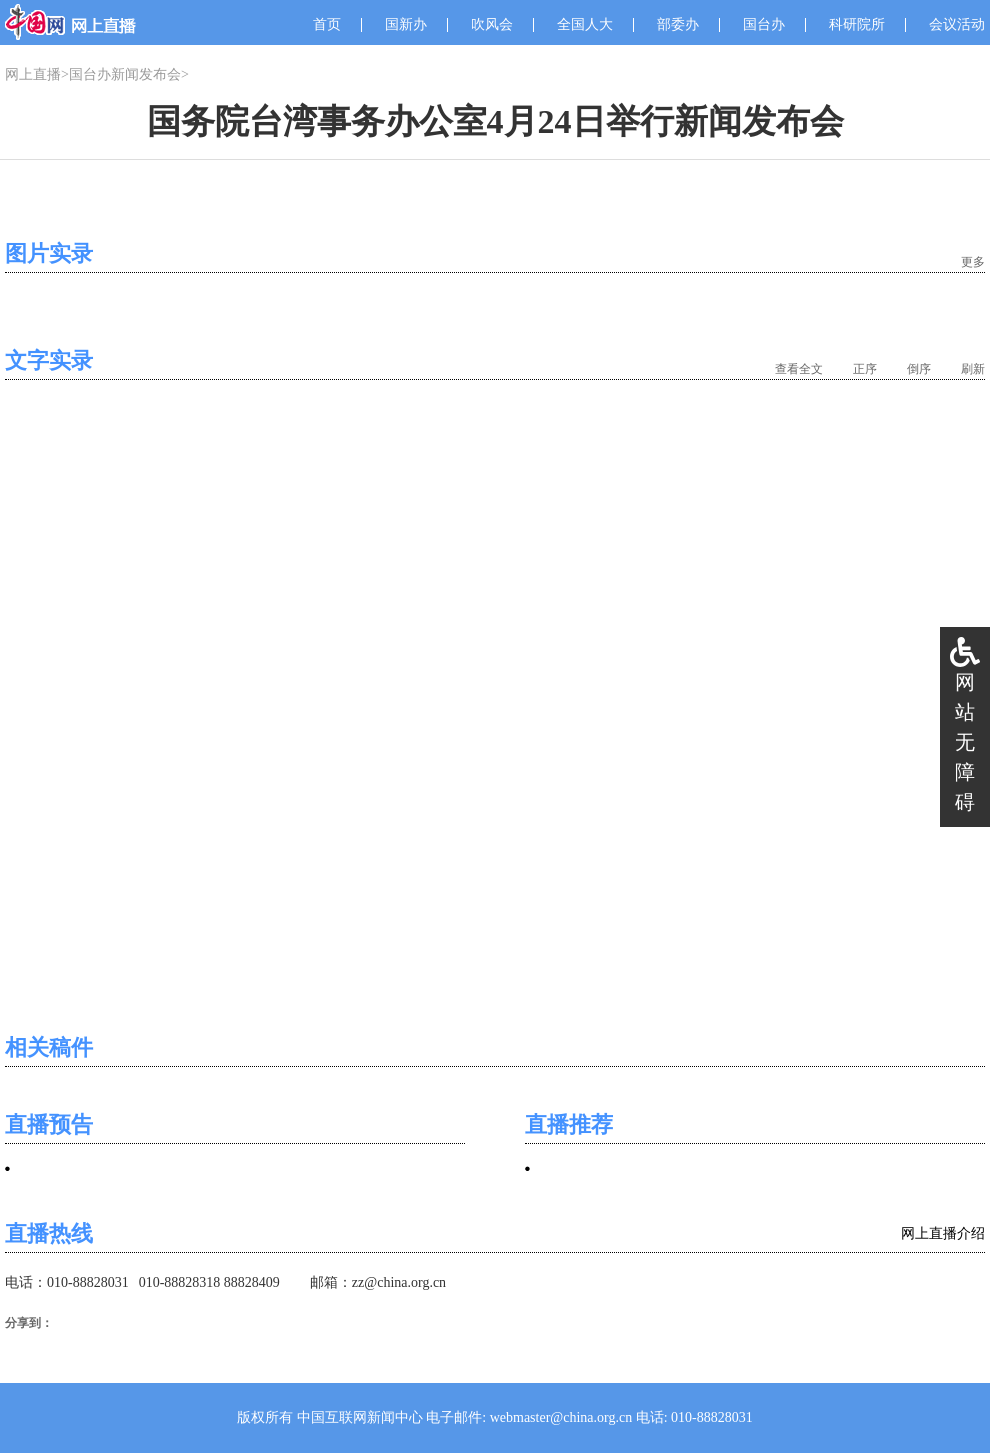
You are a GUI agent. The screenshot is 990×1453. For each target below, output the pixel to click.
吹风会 (492, 24)
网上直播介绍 (943, 1233)
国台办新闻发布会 (125, 74)
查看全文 (799, 369)
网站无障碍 (965, 742)
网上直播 (33, 74)
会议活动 (957, 24)
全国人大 (585, 24)
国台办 (764, 24)
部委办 (678, 24)
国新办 (406, 24)
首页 (327, 24)
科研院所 (857, 24)
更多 (973, 262)
